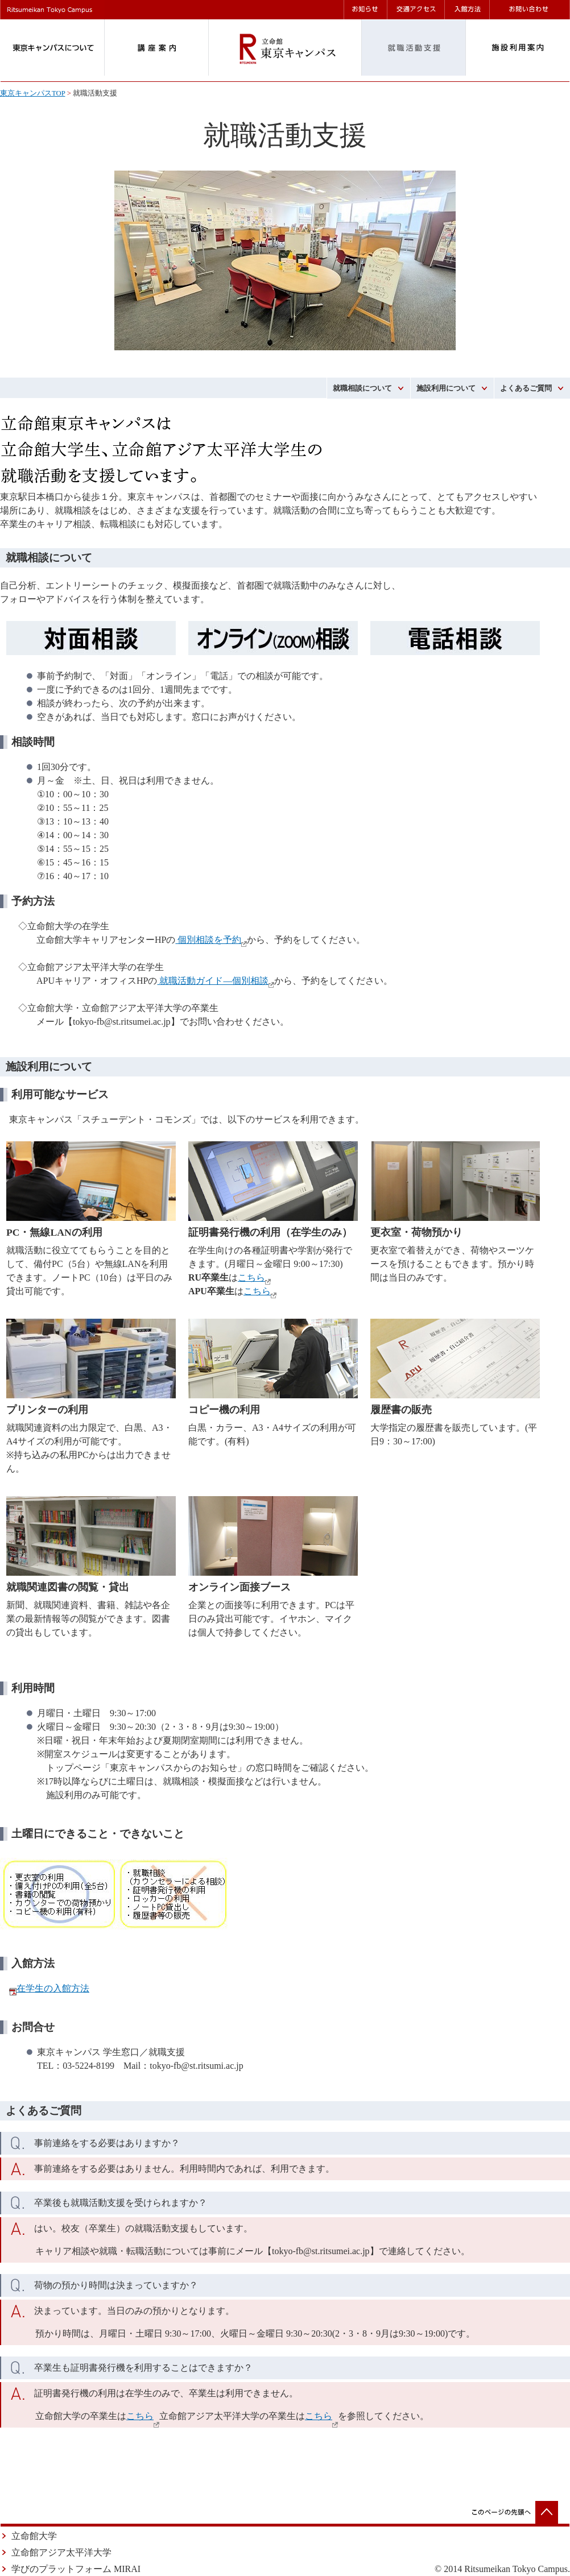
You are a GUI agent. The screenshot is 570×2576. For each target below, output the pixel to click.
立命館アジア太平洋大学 (61, 2552)
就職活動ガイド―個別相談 (213, 980)
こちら (251, 1277)
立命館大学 (34, 2536)
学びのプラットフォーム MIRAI (76, 2569)
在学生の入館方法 (52, 1988)
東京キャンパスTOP (32, 93)
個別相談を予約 (208, 940)
